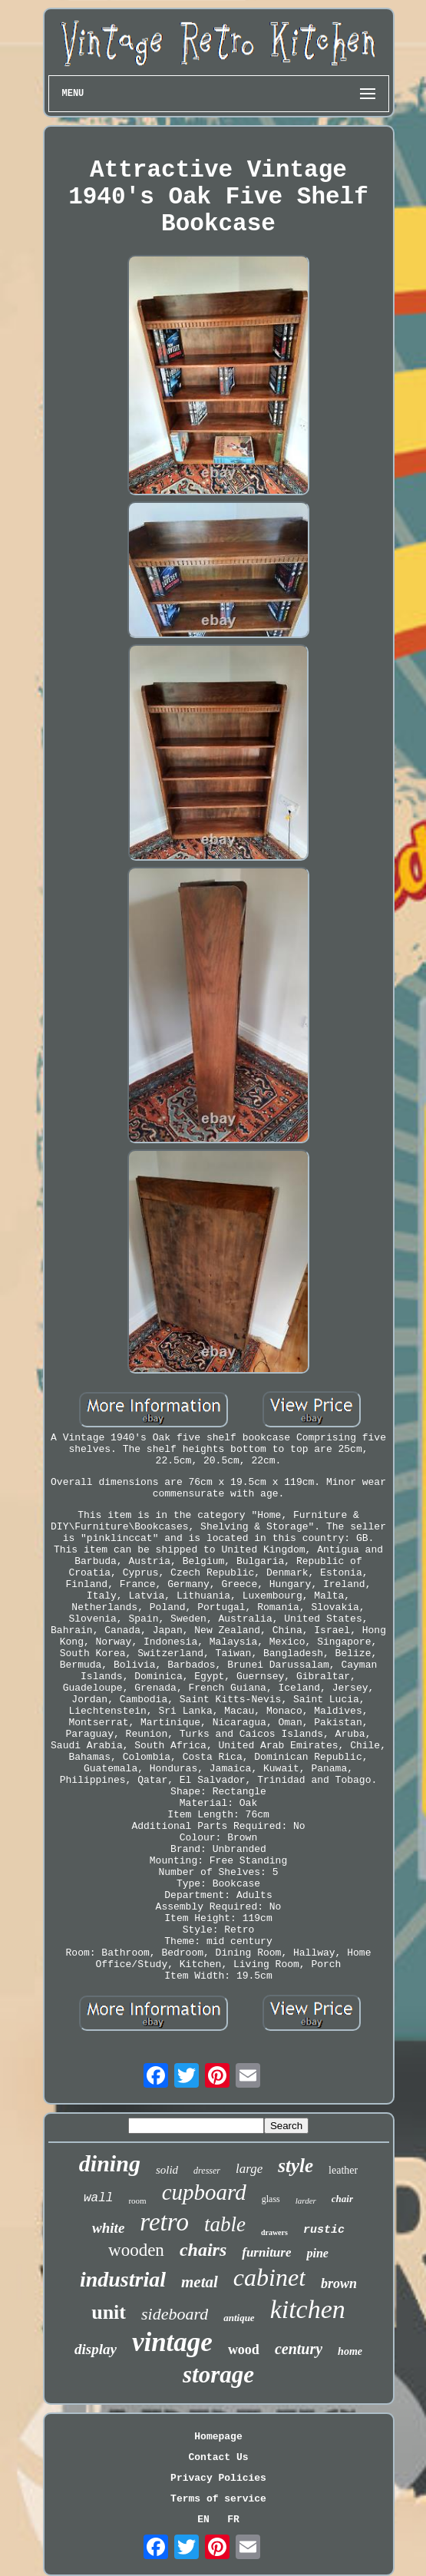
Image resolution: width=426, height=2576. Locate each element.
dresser (206, 2170)
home (350, 2351)
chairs (203, 2250)
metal (199, 2282)
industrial (123, 2279)
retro (164, 2222)
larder (306, 2200)
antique (238, 2317)
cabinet (269, 2277)
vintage (172, 2342)
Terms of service (218, 2499)
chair (342, 2198)
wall (98, 2198)
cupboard (204, 2192)
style (295, 2165)
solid (167, 2170)
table (225, 2224)
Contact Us (218, 2457)
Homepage (218, 2436)
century (298, 2348)
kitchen (307, 2309)
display (95, 2349)
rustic (324, 2230)
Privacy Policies (218, 2478)
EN (203, 2519)
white (108, 2228)
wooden (136, 2250)
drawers (274, 2232)
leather (343, 2170)
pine (317, 2253)
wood (243, 2349)
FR (233, 2519)
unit (108, 2312)
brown (339, 2283)
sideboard (174, 2313)
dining (109, 2163)
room (137, 2200)
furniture (266, 2252)
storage (218, 2374)
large (249, 2168)
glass (271, 2199)
